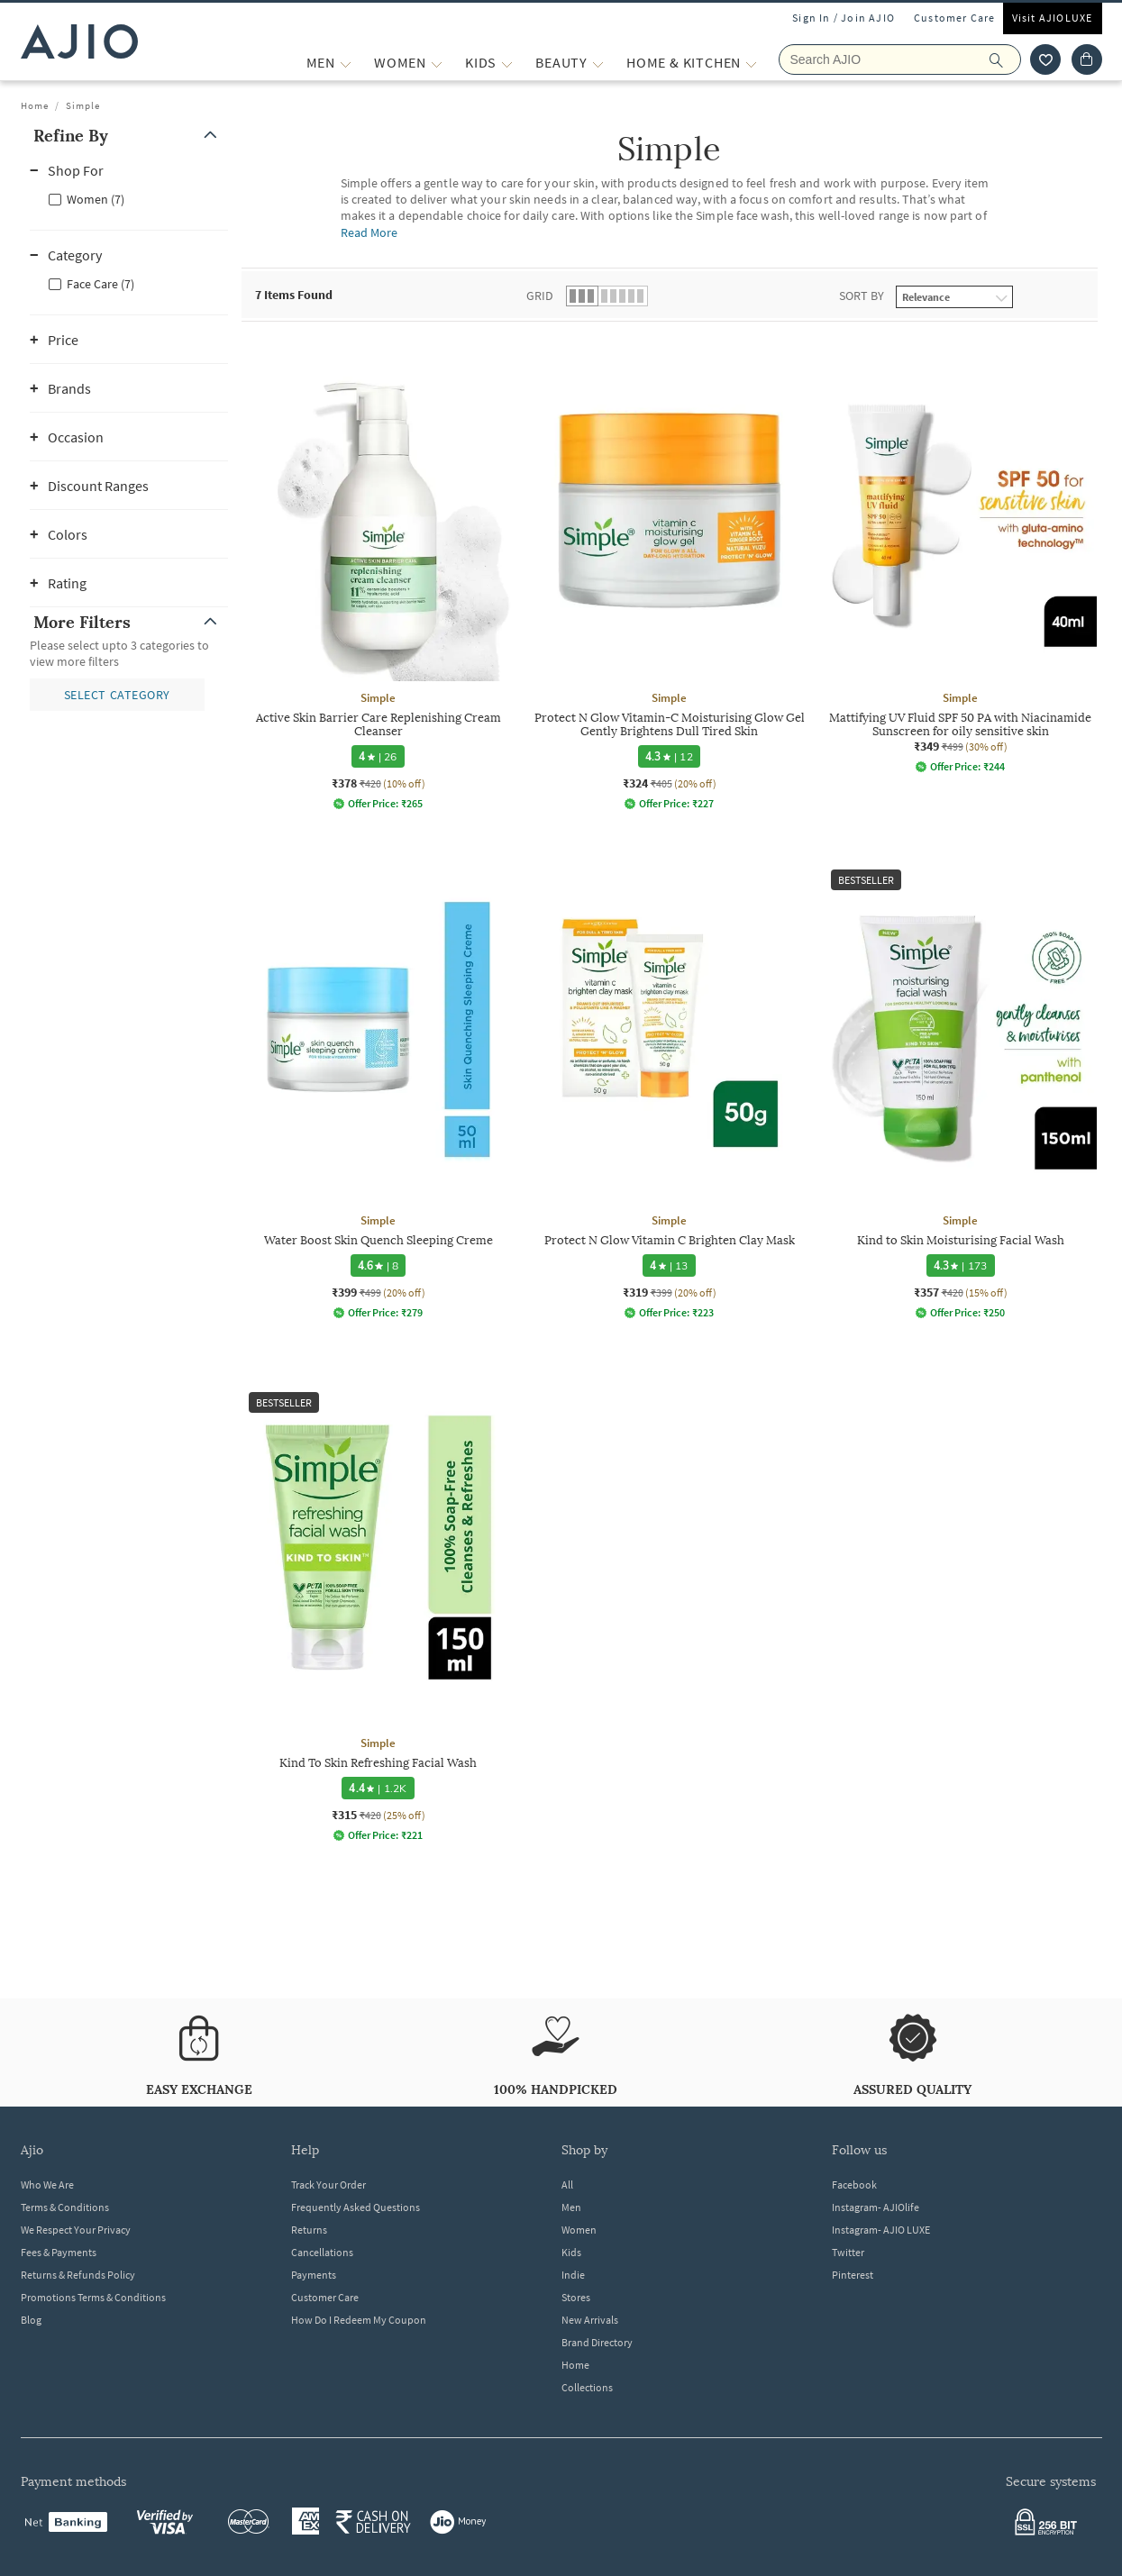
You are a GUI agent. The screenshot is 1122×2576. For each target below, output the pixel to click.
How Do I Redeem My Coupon (358, 2319)
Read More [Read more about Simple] (369, 232)
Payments (313, 2274)
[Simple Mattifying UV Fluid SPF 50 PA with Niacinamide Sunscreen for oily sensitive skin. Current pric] (960, 556)
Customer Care (955, 17)
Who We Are (47, 2184)
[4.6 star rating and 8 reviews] (378, 1265)
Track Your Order (328, 2184)
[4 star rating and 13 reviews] (669, 1265)
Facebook (854, 2184)
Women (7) (95, 199)
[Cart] (1087, 59)
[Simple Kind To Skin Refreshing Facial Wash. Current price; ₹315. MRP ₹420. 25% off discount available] (378, 1613)
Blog (31, 2319)
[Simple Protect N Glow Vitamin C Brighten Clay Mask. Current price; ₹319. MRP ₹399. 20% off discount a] (669, 1090)
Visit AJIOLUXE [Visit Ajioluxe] (1052, 17)
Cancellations (322, 2252)
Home (35, 105)
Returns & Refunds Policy (78, 2274)
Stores (575, 2297)
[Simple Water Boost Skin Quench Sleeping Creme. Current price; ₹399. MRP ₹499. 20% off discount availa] (378, 1090)
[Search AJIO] (900, 59)
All (567, 2184)
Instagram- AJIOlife (875, 2207)
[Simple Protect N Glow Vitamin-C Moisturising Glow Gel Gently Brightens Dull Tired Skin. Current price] (669, 575)
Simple (83, 105)
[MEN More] (345, 62)
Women (579, 2229)
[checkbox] (128, 198)
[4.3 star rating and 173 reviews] (960, 1265)
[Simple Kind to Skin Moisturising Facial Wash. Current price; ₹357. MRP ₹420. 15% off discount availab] (960, 1090)
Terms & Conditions (65, 2207)
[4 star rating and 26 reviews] (377, 756)
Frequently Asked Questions (355, 2207)
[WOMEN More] (436, 62)
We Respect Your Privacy (76, 2229)
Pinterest (852, 2274)
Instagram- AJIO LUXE (881, 2229)
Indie (573, 2274)
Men (571, 2207)
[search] (1005, 59)
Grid (539, 295)
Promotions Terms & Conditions (93, 2297)
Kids (571, 2252)
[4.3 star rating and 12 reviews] (669, 756)
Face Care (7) (100, 284)
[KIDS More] (507, 62)
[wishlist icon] (1045, 59)
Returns (309, 2229)
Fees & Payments (58, 2252)
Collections (587, 2387)
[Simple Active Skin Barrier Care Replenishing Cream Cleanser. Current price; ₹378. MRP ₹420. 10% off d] (378, 575)
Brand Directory (597, 2342)
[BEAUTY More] (598, 62)
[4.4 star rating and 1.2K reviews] (378, 1788)
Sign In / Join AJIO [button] (843, 17)
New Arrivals (589, 2319)
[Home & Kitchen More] (751, 62)
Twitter (848, 2252)
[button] (128, 135)
